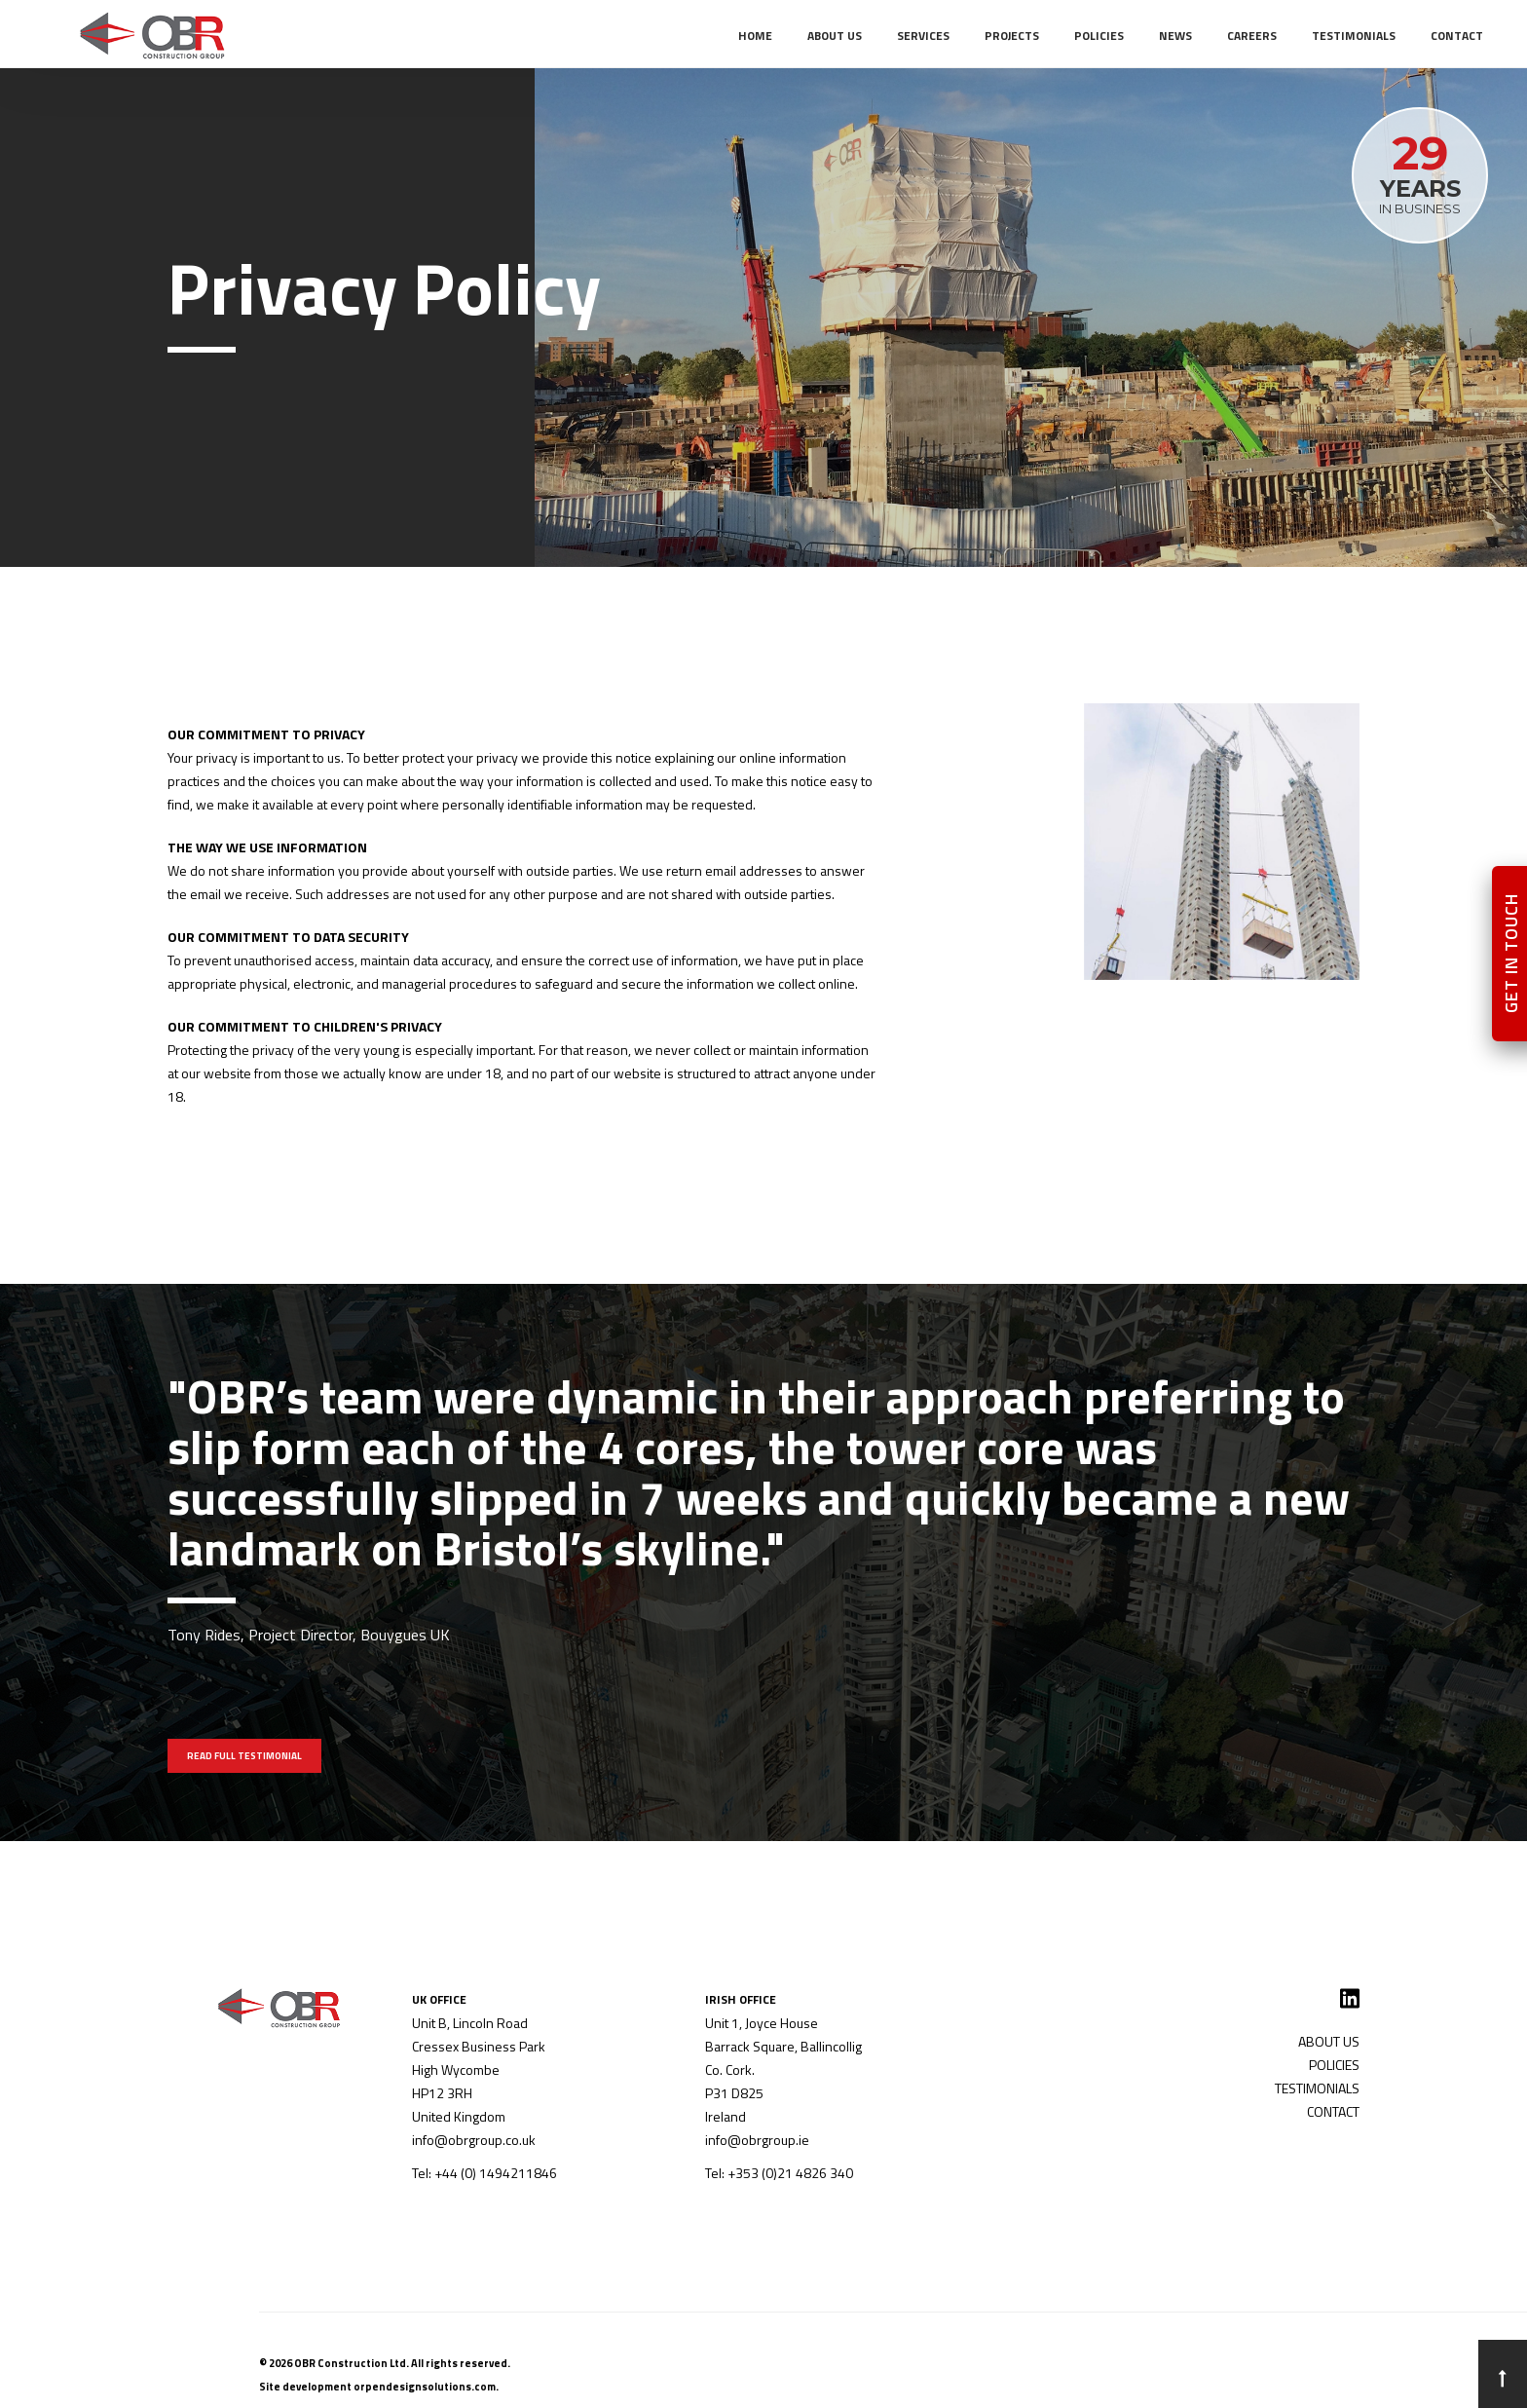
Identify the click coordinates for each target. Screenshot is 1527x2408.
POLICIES (1099, 35)
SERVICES (923, 35)
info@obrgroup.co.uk (474, 2139)
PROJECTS (1012, 35)
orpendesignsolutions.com (425, 2386)
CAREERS (1252, 35)
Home (755, 35)
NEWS (1175, 35)
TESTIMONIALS (1354, 35)
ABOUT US (834, 35)
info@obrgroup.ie (757, 2139)
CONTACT (1457, 35)
